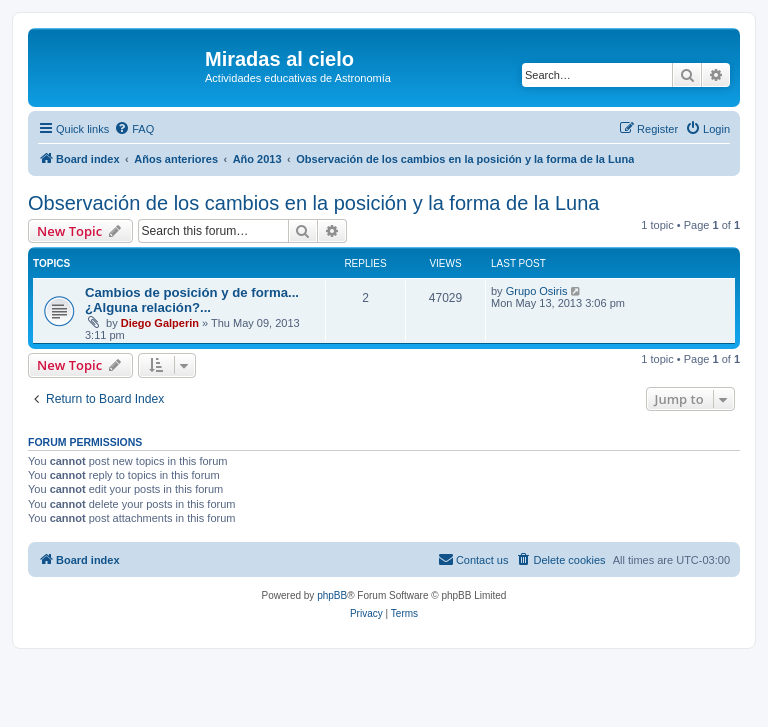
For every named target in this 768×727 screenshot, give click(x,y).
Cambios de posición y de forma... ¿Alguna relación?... (192, 300)
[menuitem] (134, 129)
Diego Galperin (160, 323)
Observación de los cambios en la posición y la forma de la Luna (313, 203)
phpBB (332, 595)
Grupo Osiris (537, 291)
